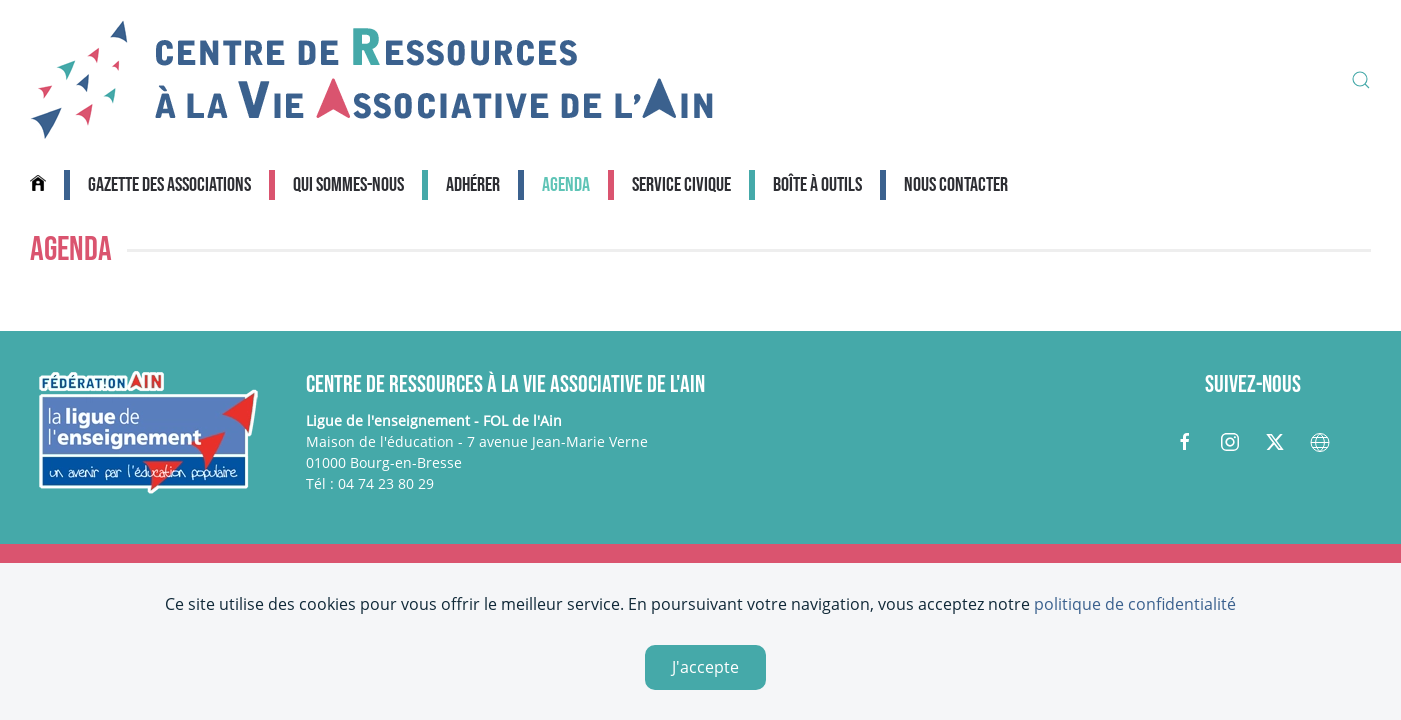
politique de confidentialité (1135, 604)
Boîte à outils (817, 185)
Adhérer (473, 185)
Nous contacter (956, 185)
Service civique (681, 185)
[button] (1361, 80)
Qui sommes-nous (348, 185)
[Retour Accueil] (372, 80)
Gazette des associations (169, 185)
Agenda (566, 185)
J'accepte (705, 667)
